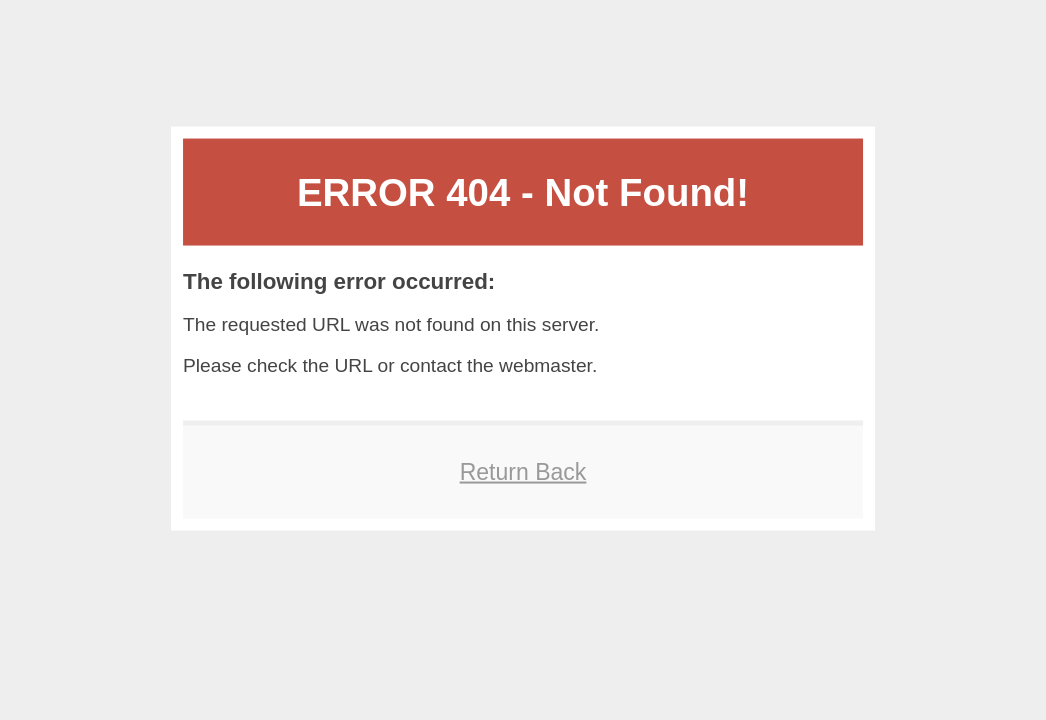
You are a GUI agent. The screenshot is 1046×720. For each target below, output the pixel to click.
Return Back (523, 471)
